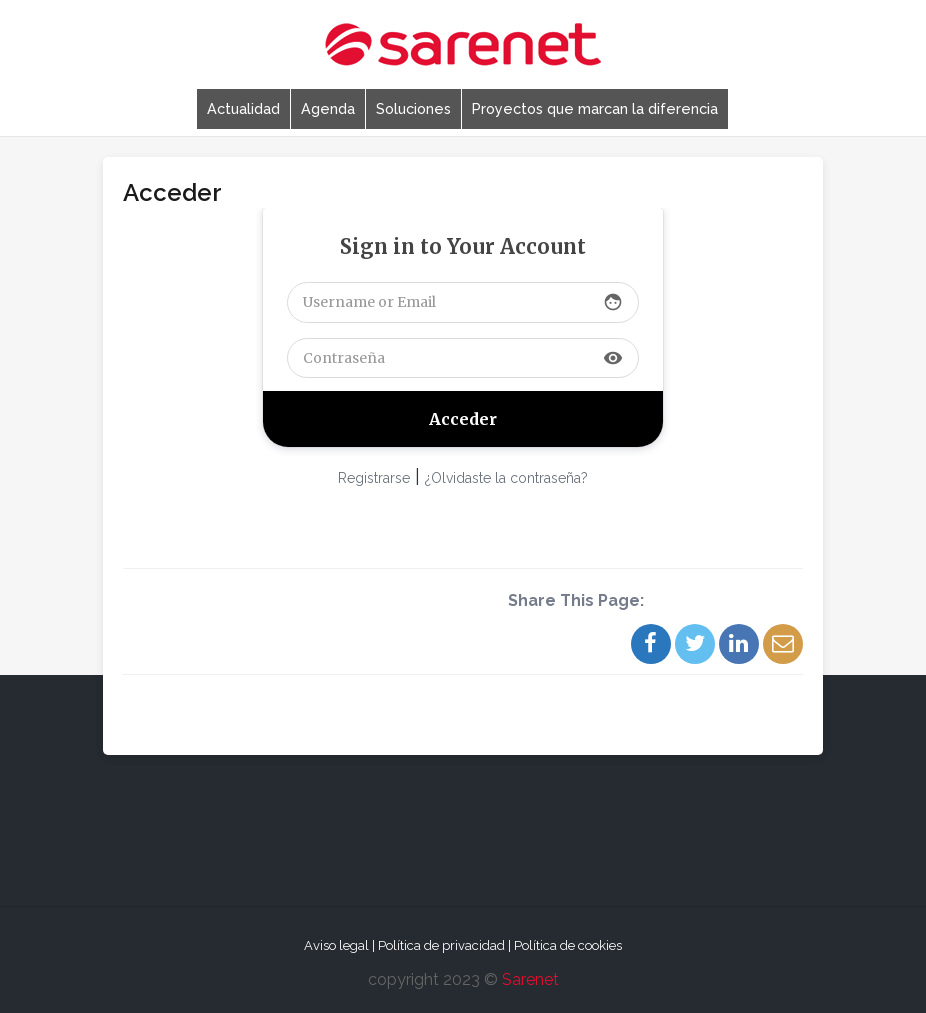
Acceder (172, 192)
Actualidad (243, 108)
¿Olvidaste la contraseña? (506, 478)
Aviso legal (336, 945)
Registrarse (374, 478)
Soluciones (413, 108)
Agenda (328, 108)
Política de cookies (568, 945)
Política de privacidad (441, 945)
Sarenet (530, 979)
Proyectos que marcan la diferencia (595, 108)
